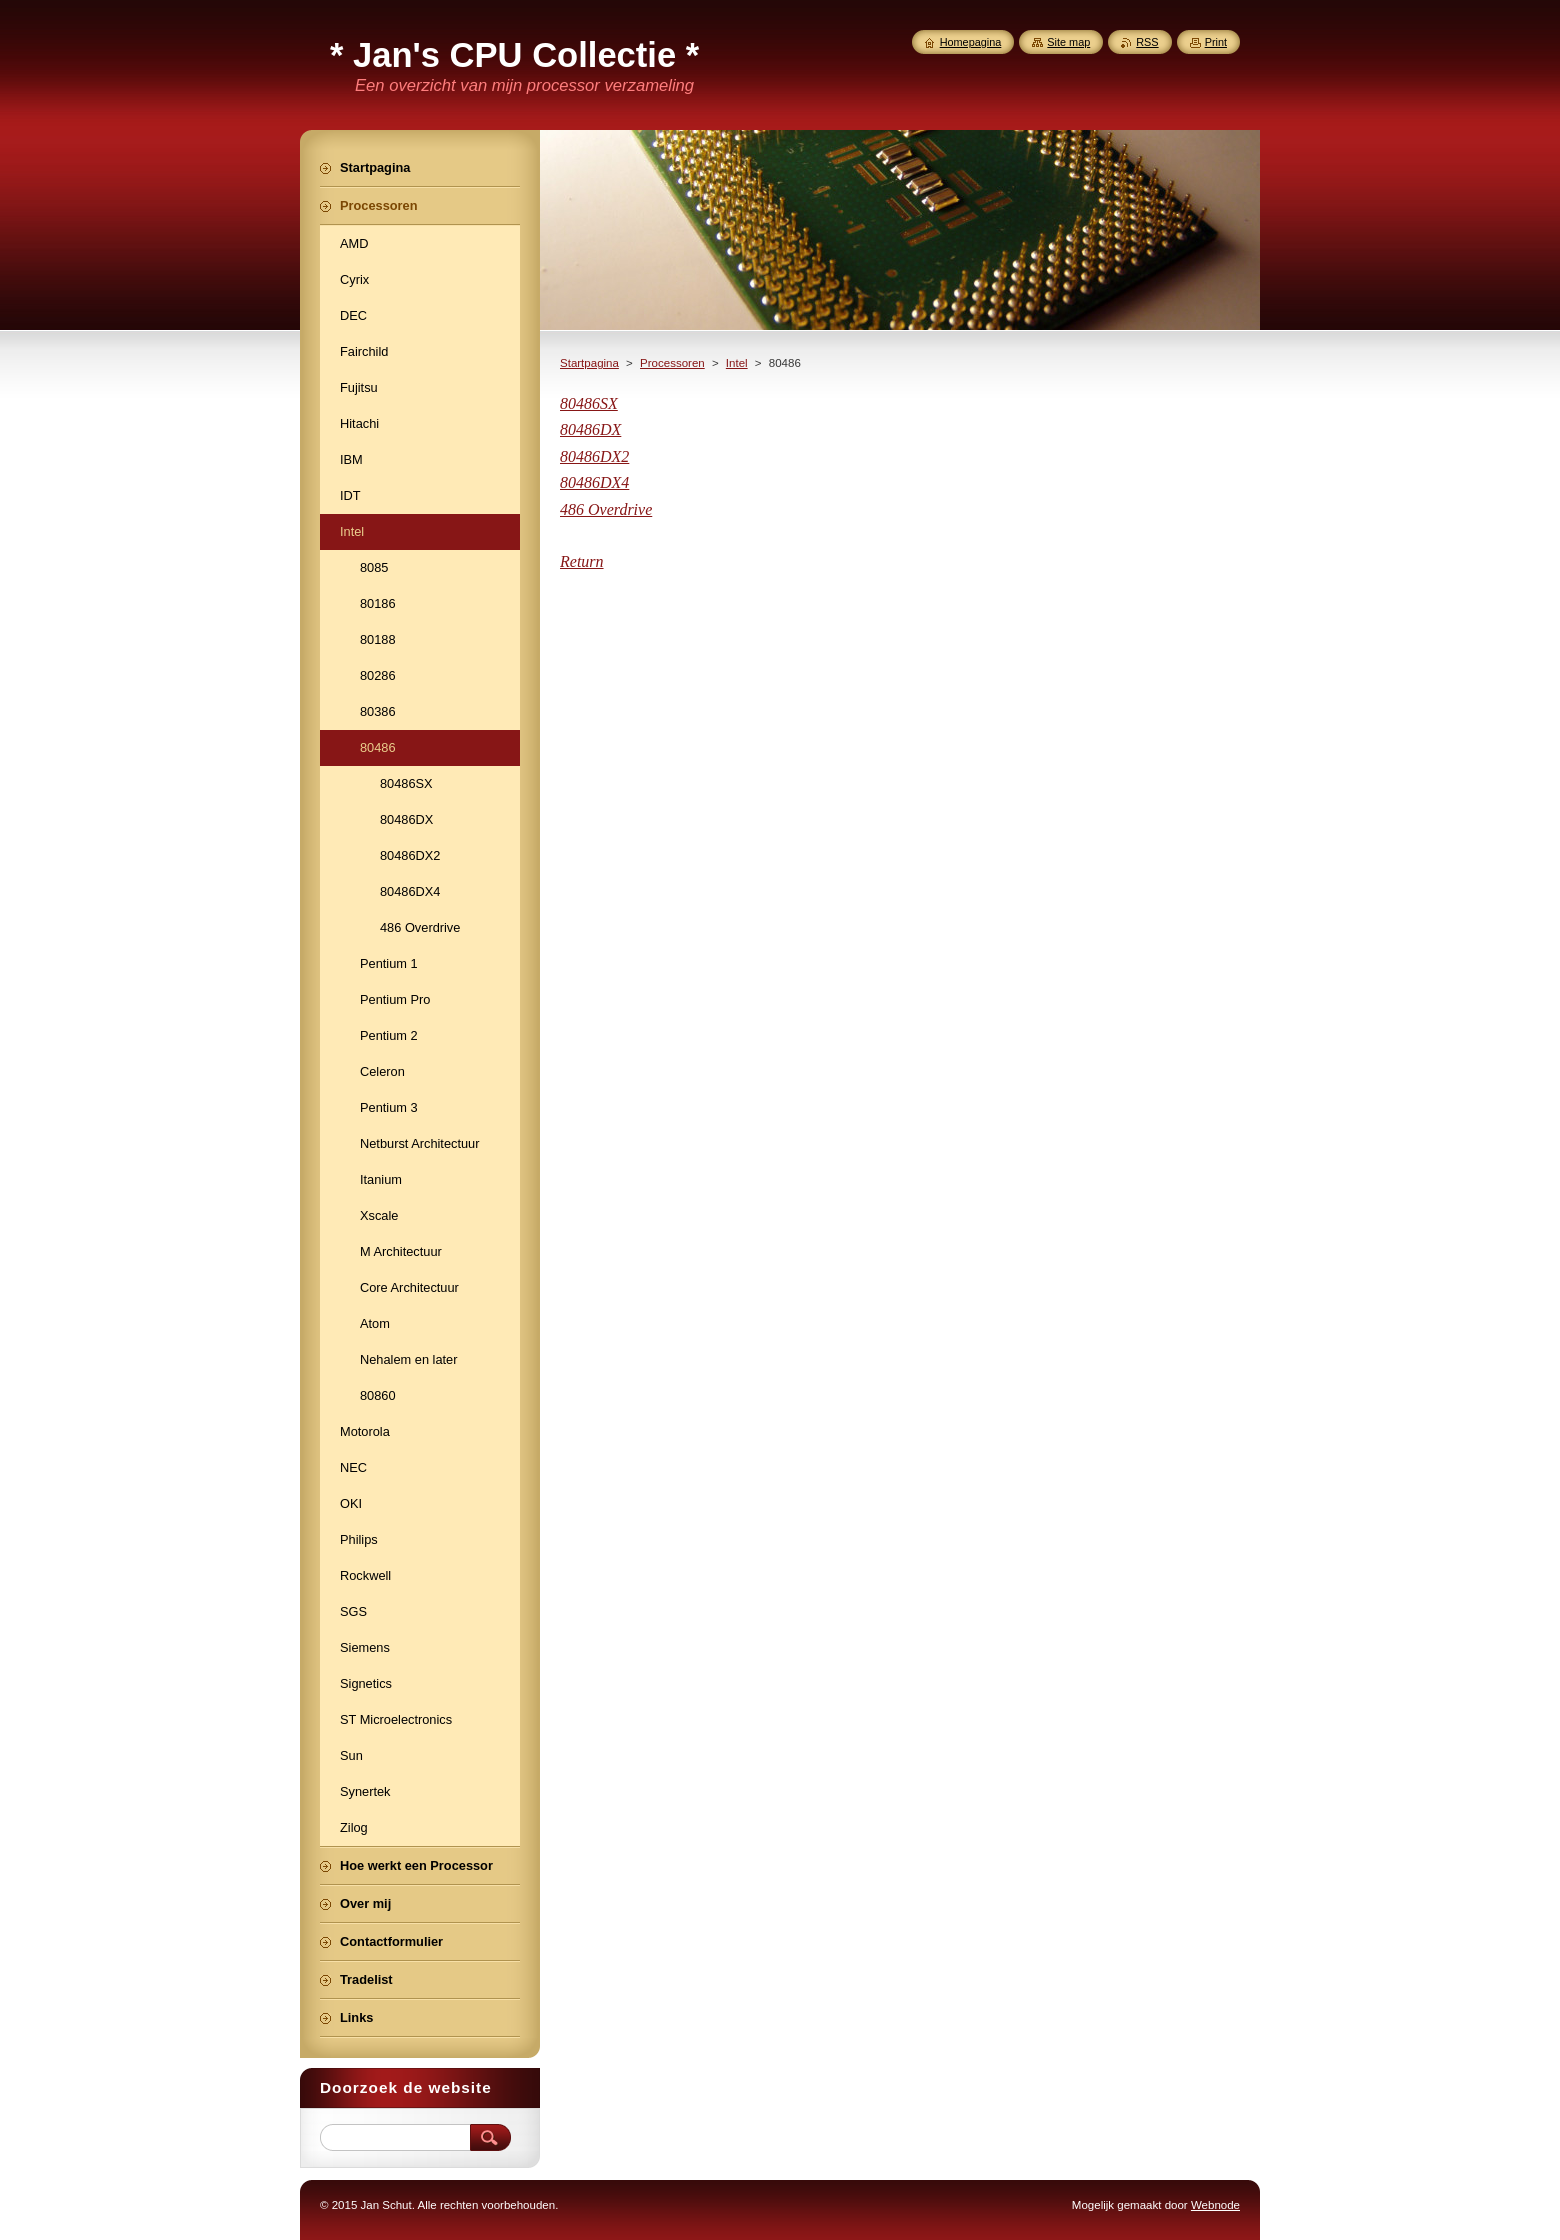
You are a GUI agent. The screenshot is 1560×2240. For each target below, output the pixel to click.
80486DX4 (594, 482)
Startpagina (589, 363)
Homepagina (971, 42)
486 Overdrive (606, 509)
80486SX (589, 403)
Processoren (672, 363)
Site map (1068, 42)
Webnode (1215, 2205)
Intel (737, 363)
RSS (1147, 42)
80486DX (590, 429)
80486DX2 (594, 456)
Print (1216, 42)
